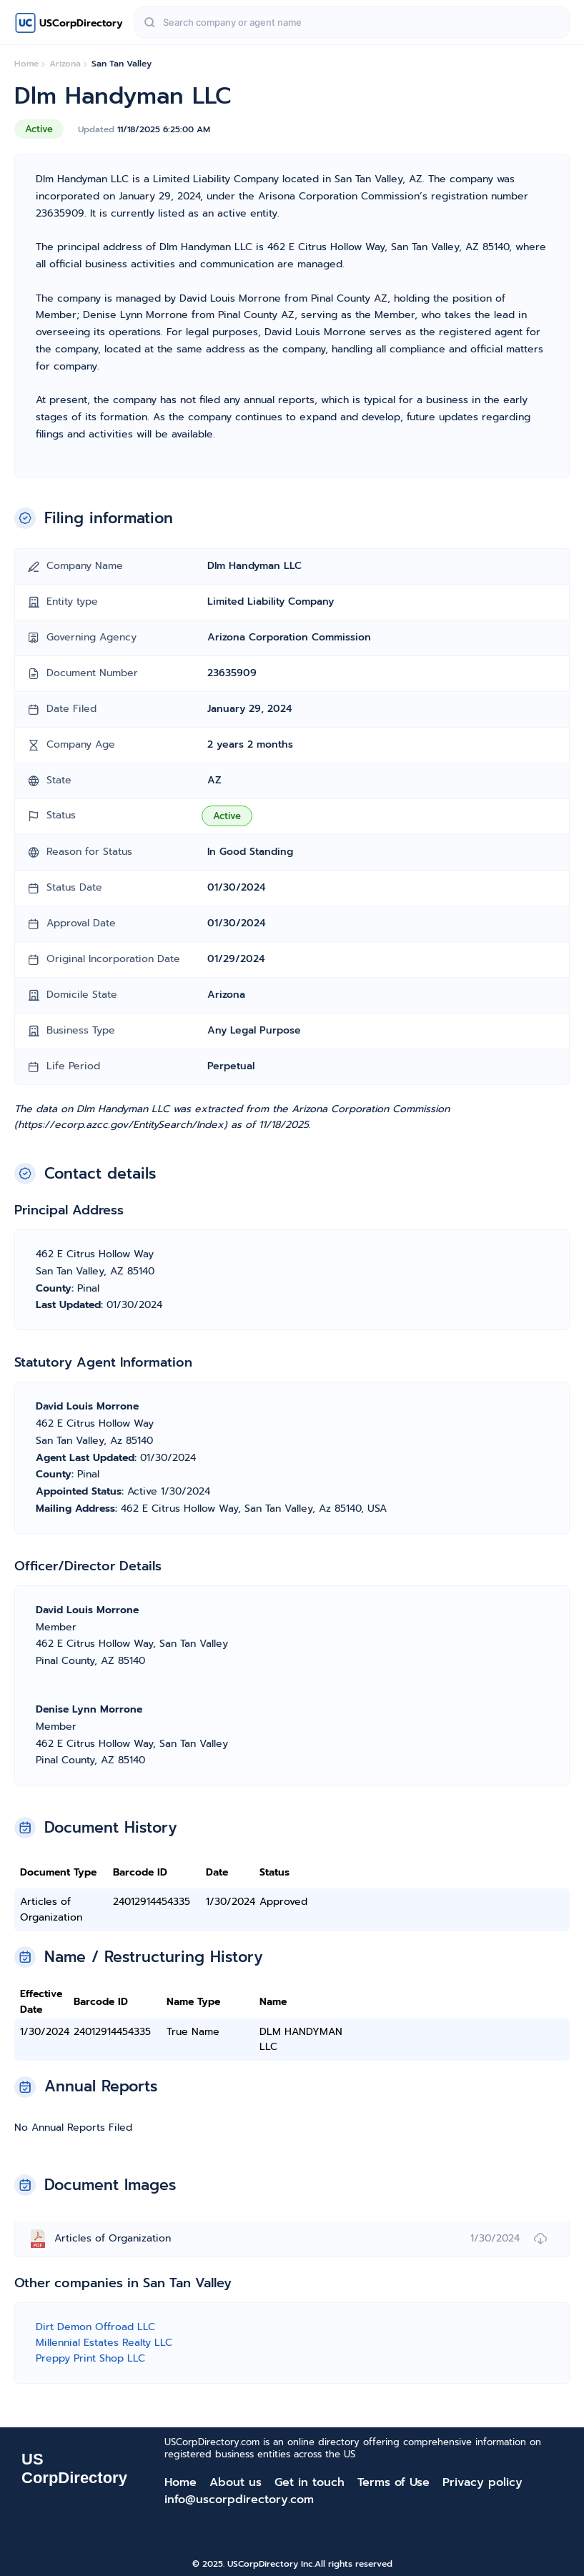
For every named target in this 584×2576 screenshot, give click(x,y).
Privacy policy (482, 2482)
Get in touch (309, 2482)
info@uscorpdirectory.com (239, 2499)
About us (235, 2482)
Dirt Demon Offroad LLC (95, 2326)
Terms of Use (393, 2482)
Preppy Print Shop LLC (90, 2358)
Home (180, 2482)
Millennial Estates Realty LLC (104, 2342)
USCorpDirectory (81, 23)
